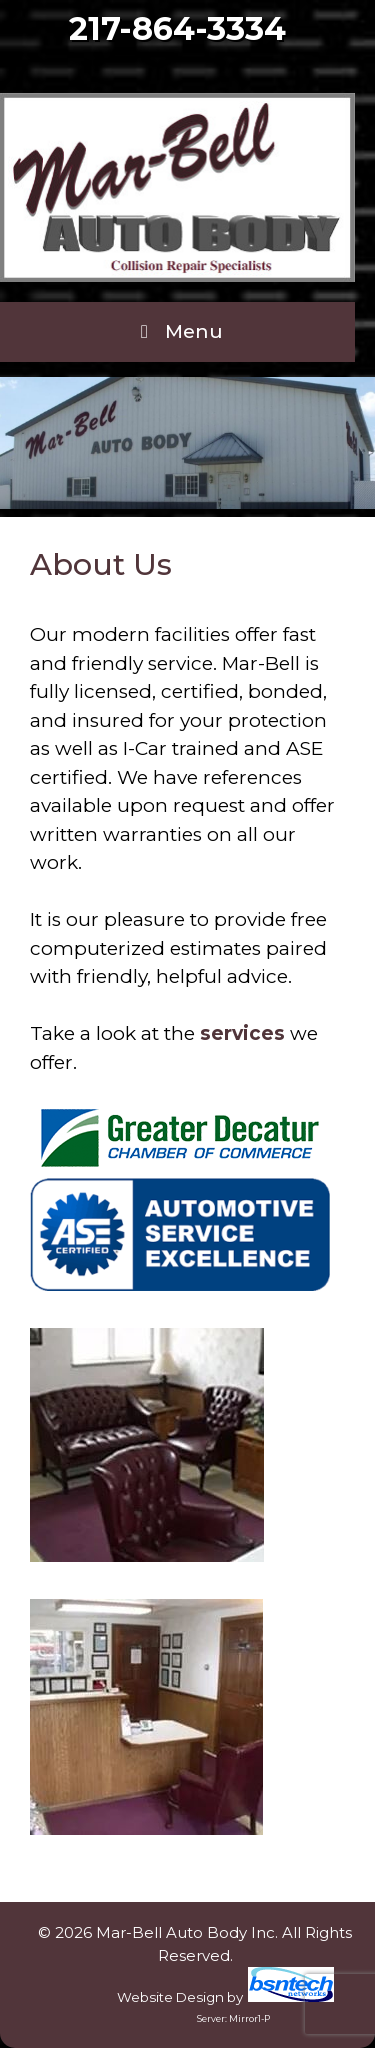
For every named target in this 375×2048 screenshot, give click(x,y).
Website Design (170, 1997)
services (242, 1033)
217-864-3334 (177, 28)
